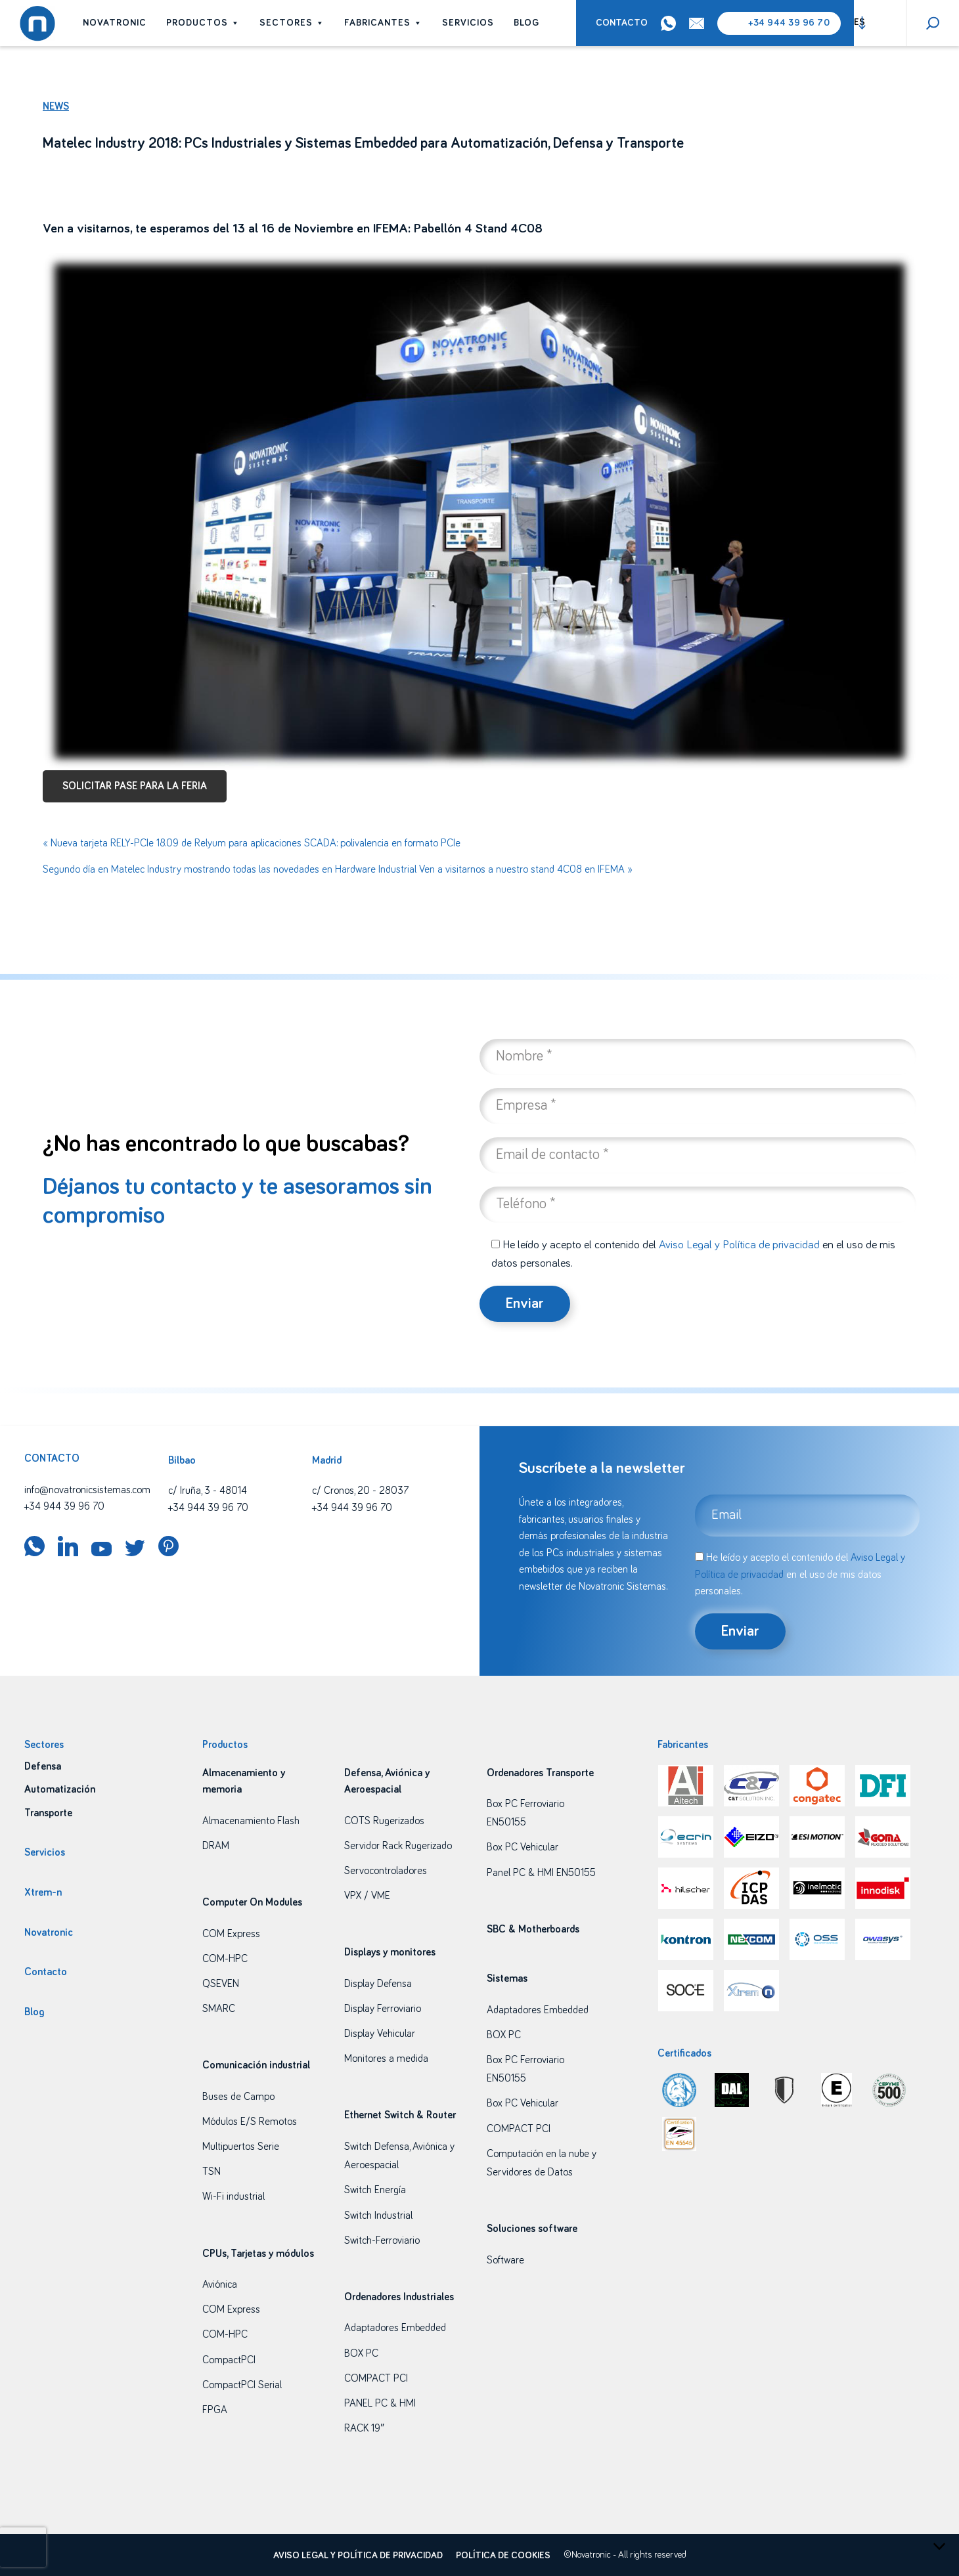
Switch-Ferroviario (382, 2240)
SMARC (218, 2008)
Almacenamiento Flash (251, 1821)
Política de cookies (503, 2555)
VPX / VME (367, 1895)
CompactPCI (229, 2360)
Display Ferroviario (382, 2008)
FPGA (214, 2410)
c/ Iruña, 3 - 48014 (207, 1490)
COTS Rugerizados (384, 1821)
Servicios (468, 23)
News (56, 106)
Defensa (42, 1766)
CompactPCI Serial (242, 2385)
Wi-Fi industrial (233, 2196)
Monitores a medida (386, 2058)
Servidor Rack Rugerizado (398, 1846)
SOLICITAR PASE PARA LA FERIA (134, 786)
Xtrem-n (43, 1892)
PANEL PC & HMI (380, 2403)
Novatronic (114, 23)
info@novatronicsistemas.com (87, 1490)
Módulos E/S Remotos (249, 2121)
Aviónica (219, 2284)
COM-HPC (225, 1959)
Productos (203, 23)
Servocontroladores (385, 1871)
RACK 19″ (364, 2428)
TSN (211, 2171)
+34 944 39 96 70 (789, 23)
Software (505, 2260)
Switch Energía (375, 2190)
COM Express (231, 1934)
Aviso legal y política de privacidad (358, 2555)
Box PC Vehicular (522, 1847)
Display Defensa (378, 1983)
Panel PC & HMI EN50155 (541, 1872)
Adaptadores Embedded (395, 2328)
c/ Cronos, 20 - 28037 (360, 1490)
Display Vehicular (379, 2033)
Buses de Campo (238, 2096)
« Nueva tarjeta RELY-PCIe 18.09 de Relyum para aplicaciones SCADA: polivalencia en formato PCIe (251, 843)
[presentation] (23, 2547)
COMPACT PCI (376, 2378)
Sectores (291, 23)
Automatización (59, 1789)
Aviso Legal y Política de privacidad (739, 1245)
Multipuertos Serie (240, 2146)
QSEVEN (220, 1983)
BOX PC (361, 2353)
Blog (526, 23)
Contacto (622, 23)
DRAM (215, 1846)
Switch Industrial (378, 2215)
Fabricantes (383, 23)
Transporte (48, 1813)
